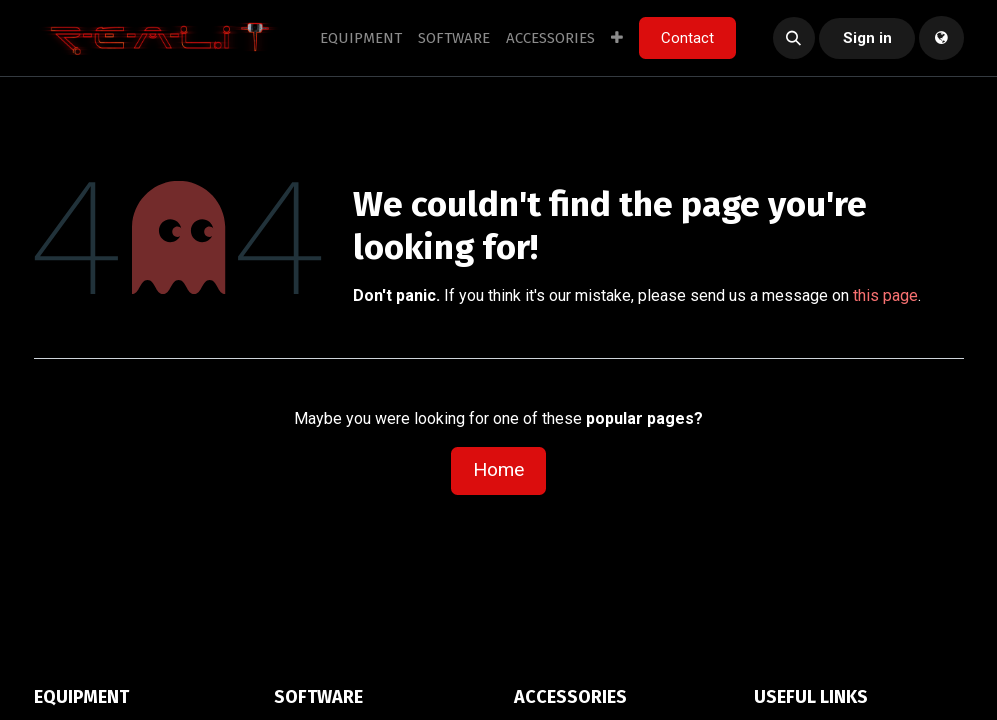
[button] (794, 38)
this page (885, 295)
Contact (687, 38)
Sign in (867, 38)
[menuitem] (361, 38)
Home (498, 469)
